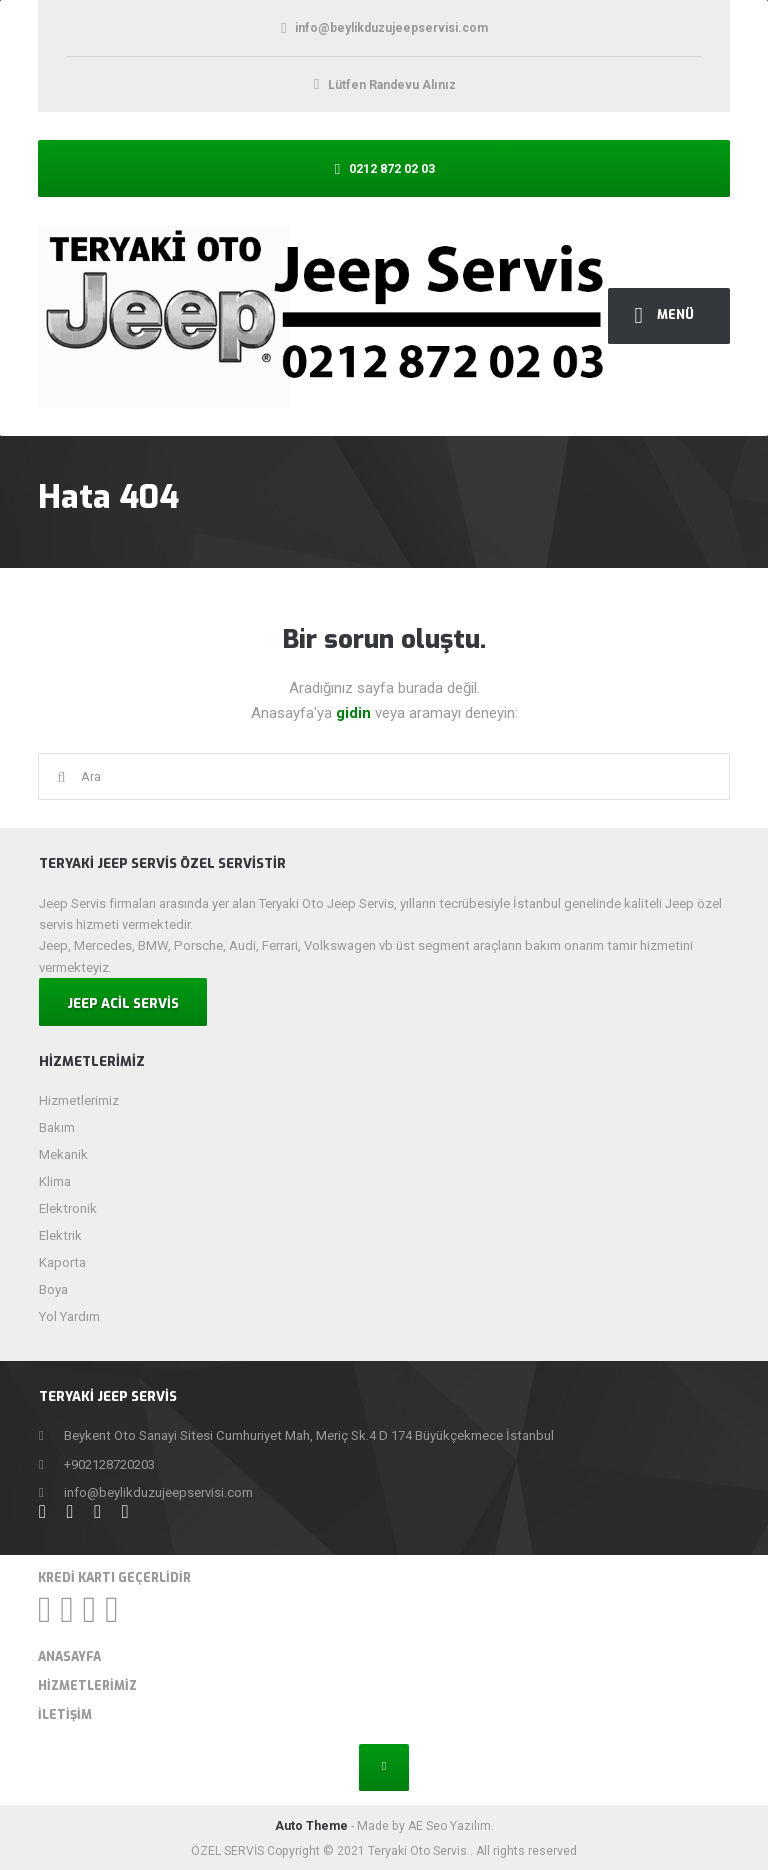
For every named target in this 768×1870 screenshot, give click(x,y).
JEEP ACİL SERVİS (123, 1003)
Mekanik (63, 1154)
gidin (355, 713)
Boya (53, 1289)
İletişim (65, 1715)
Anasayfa (69, 1657)
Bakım (57, 1127)
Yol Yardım (69, 1316)
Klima (55, 1181)
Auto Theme (311, 1826)
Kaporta (62, 1262)
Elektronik (68, 1208)
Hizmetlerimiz (79, 1100)
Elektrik (60, 1235)
